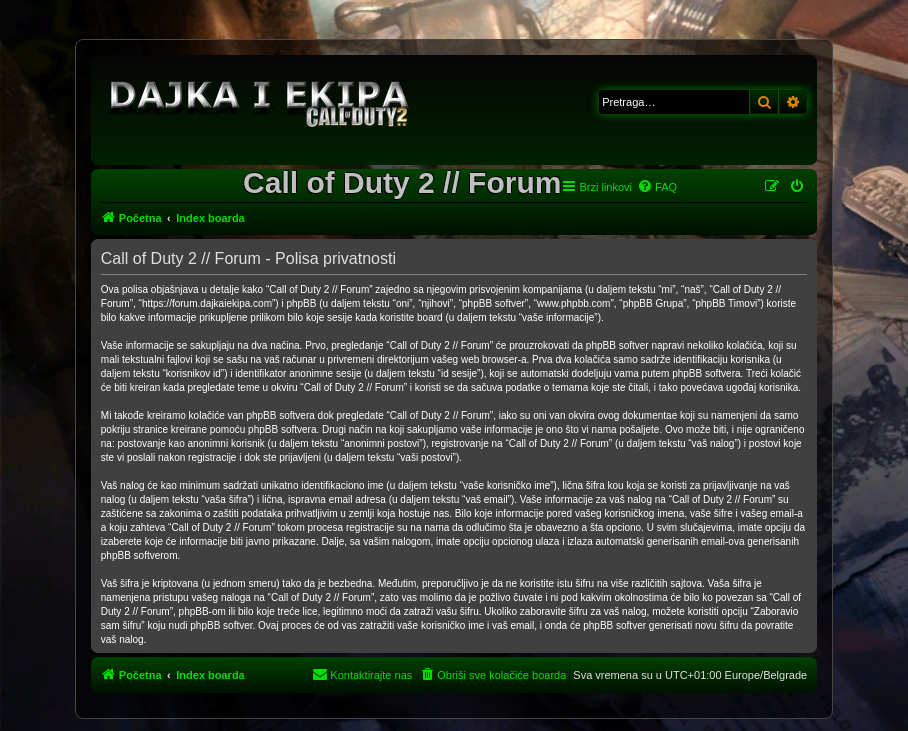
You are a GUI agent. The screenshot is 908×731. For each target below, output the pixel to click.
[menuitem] (657, 187)
